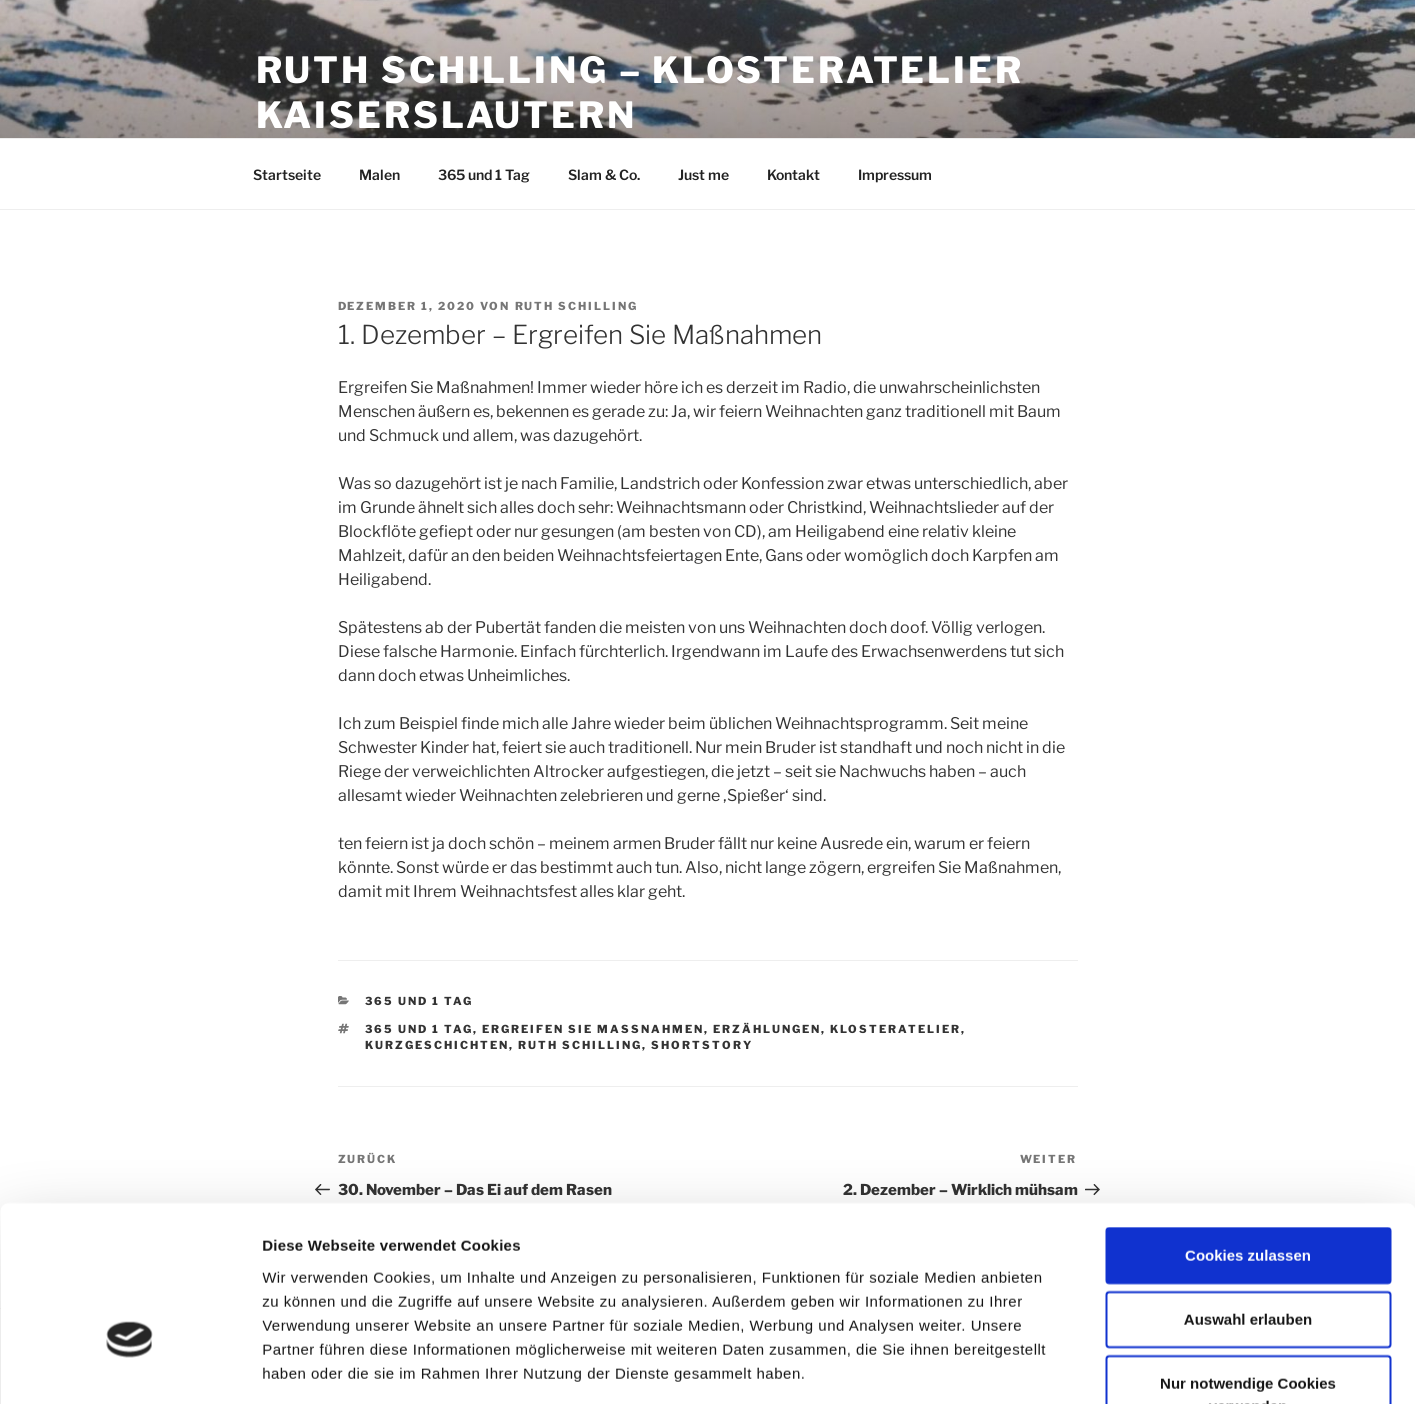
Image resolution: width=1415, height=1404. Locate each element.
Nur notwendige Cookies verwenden (1248, 1262)
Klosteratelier (895, 1029)
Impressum (895, 174)
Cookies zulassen (1248, 1122)
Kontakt (793, 174)
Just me (703, 174)
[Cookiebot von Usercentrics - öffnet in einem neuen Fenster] (129, 1365)
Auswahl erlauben (1248, 1186)
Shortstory (702, 1045)
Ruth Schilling (577, 306)
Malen (379, 174)
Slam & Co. (604, 174)
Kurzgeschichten (437, 1045)
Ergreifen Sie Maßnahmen (593, 1029)
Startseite (287, 174)
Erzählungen (767, 1029)
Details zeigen (1063, 1364)
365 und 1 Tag (484, 174)
